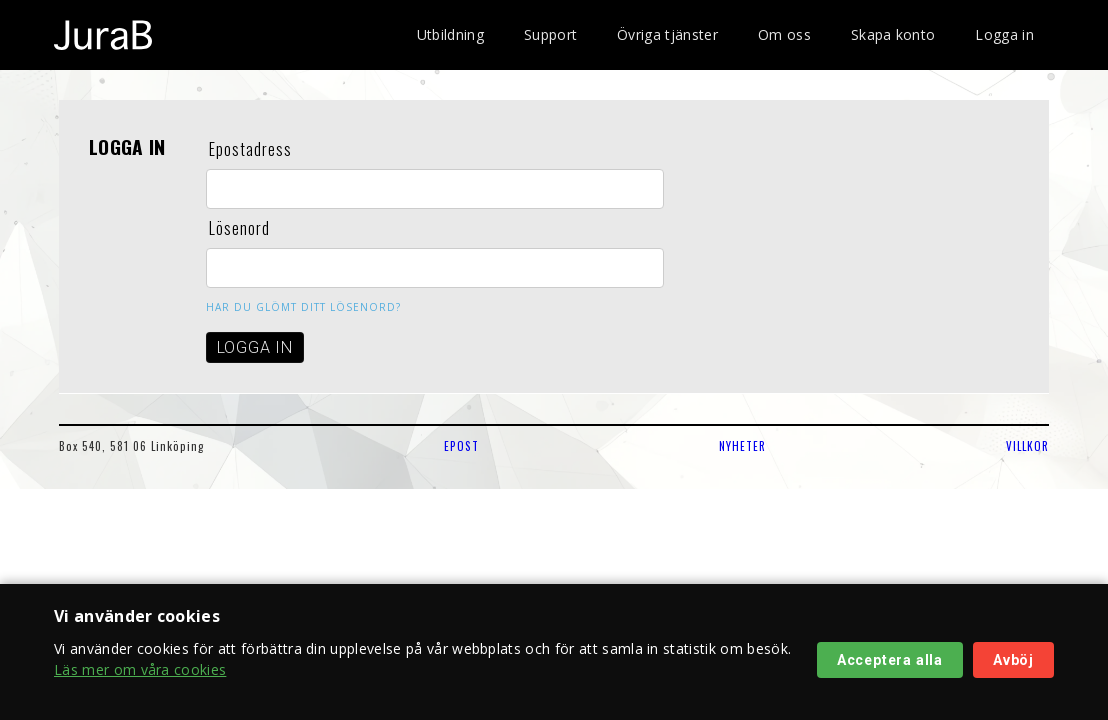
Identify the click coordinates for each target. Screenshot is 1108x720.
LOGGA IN (255, 347)
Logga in (1004, 35)
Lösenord (239, 228)
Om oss (784, 35)
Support (550, 35)
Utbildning (450, 35)
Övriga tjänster (667, 35)
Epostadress (250, 149)
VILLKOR (1027, 446)
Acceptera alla (890, 660)
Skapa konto (893, 35)
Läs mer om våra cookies (140, 669)
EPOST (461, 446)
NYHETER (742, 446)
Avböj (1013, 660)
